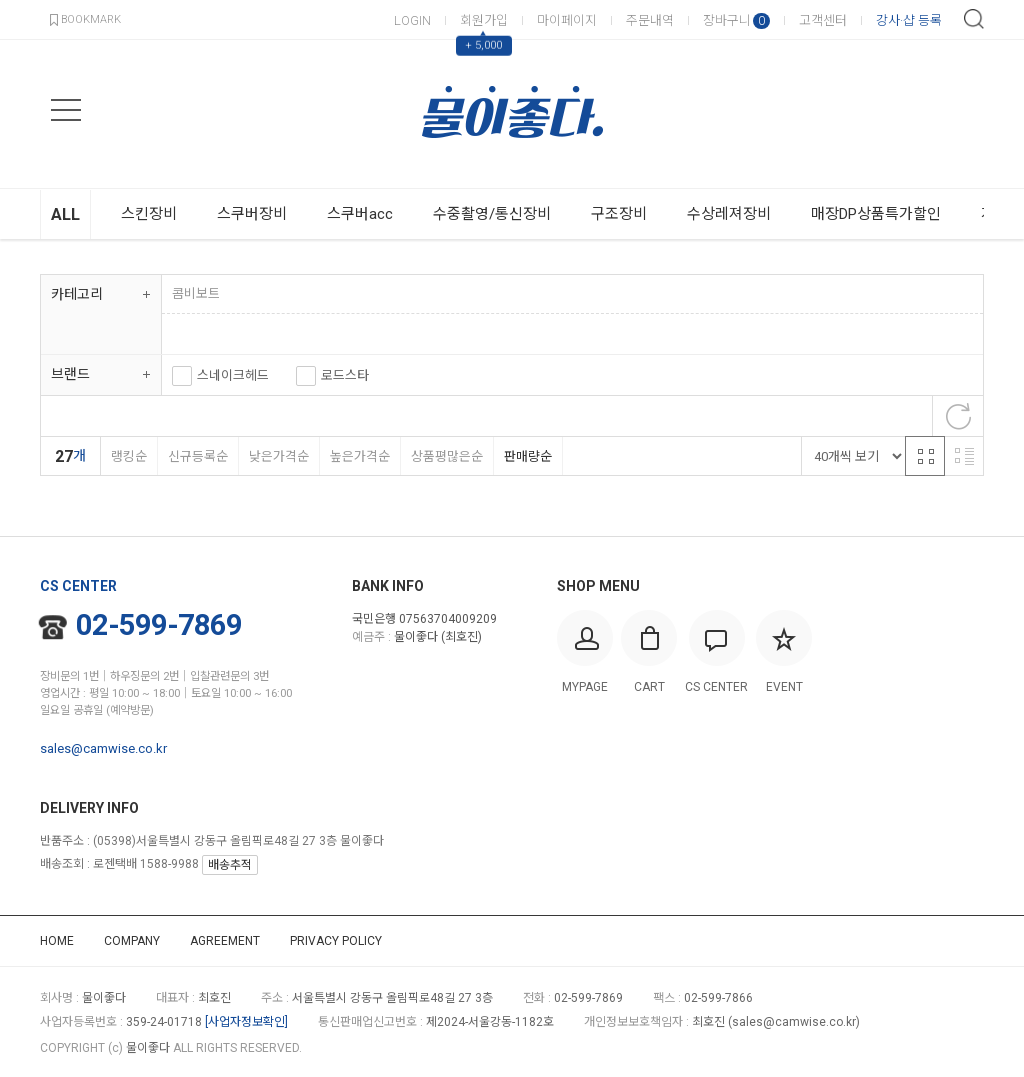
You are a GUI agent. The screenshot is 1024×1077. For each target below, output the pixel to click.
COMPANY (132, 941)
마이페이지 (567, 20)
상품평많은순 (446, 456)
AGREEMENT (225, 941)
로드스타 (345, 375)
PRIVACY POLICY (336, 941)
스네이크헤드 (233, 375)
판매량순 (527, 456)
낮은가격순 (278, 456)
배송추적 (230, 865)
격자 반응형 (925, 456)
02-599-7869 (141, 625)
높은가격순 (359, 456)
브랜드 (70, 374)
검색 (974, 19)
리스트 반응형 (964, 456)
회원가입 (484, 20)
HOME (57, 941)
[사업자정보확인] (246, 1022)
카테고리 (77, 294)
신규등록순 (197, 456)
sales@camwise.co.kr (103, 748)
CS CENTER (78, 586)
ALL (65, 214)
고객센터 (823, 20)
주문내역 (650, 20)
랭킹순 (128, 456)
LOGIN (412, 20)
